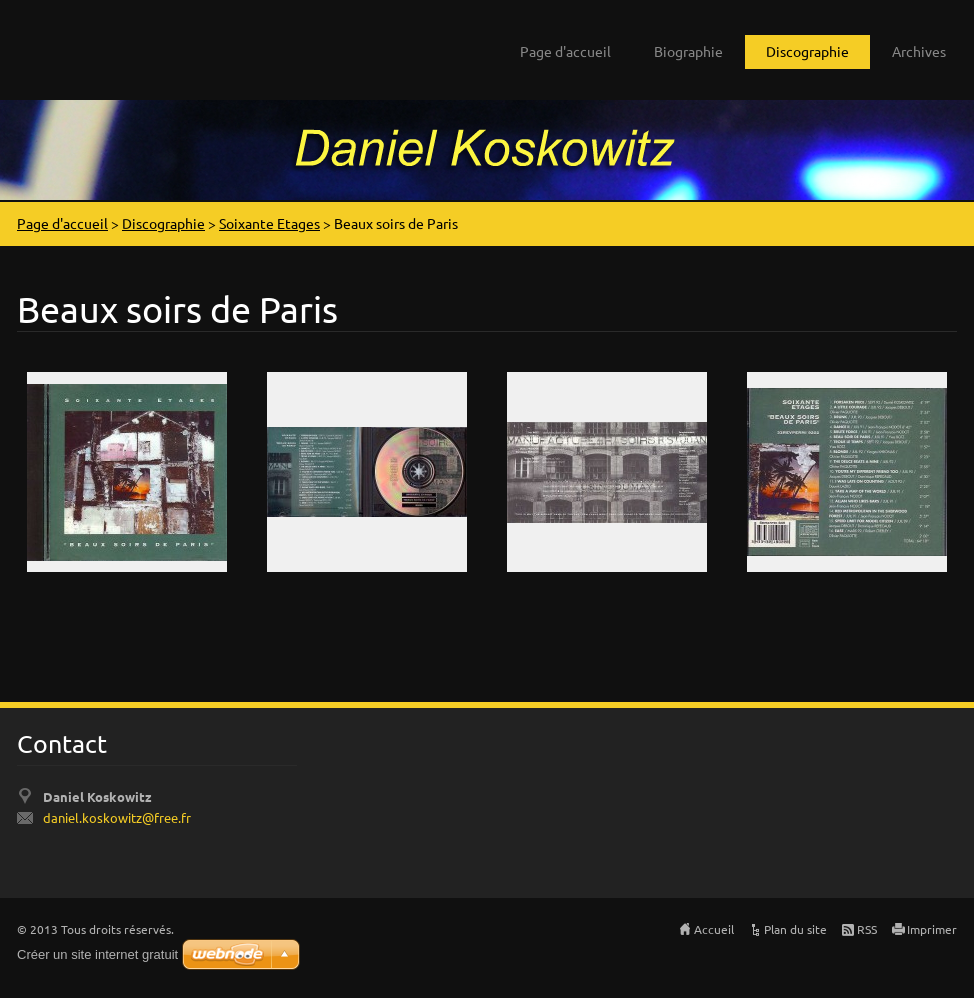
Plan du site (795, 929)
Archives (919, 51)
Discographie (807, 51)
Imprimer (932, 929)
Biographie (688, 51)
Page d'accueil (565, 51)
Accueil (714, 929)
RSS (867, 929)
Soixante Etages (269, 223)
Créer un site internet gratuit (97, 954)
